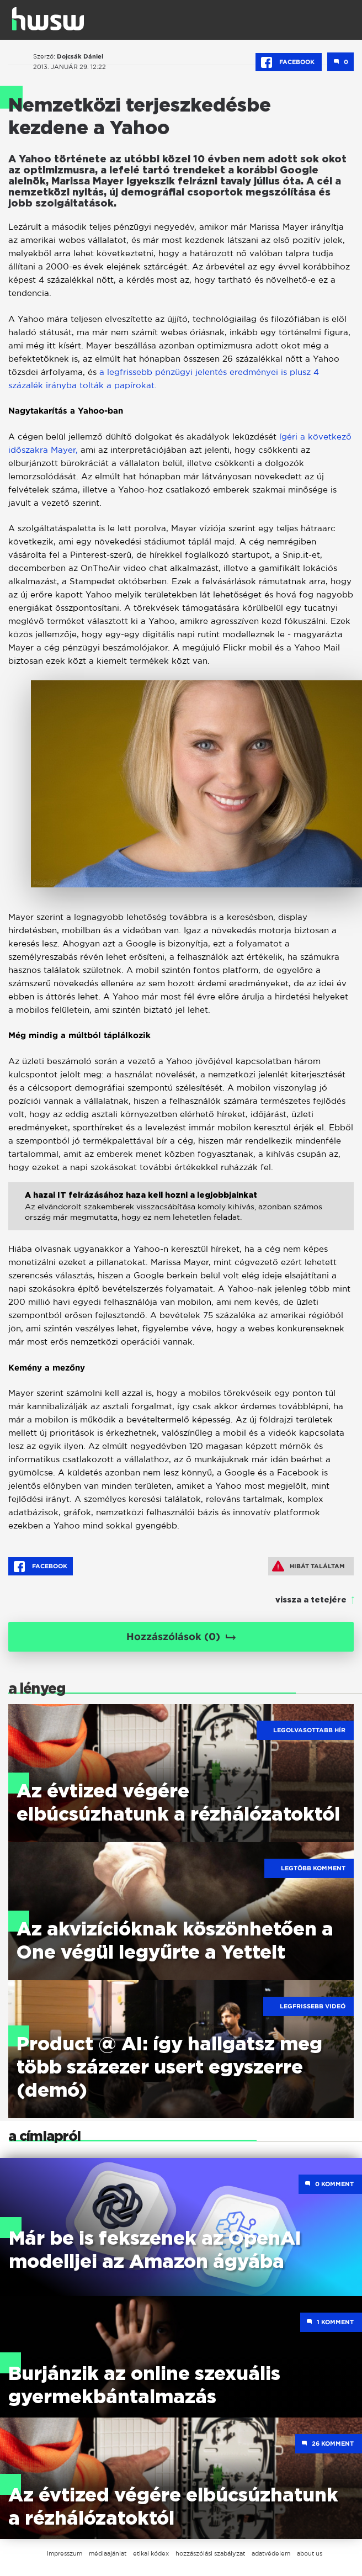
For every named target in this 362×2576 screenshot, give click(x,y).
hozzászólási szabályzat (210, 2553)
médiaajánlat (107, 2553)
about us (309, 2553)
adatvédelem (271, 2553)
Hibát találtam (308, 1566)
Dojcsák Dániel (80, 56)
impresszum (64, 2553)
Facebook (288, 62)
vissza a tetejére (311, 1600)
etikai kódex (151, 2553)
